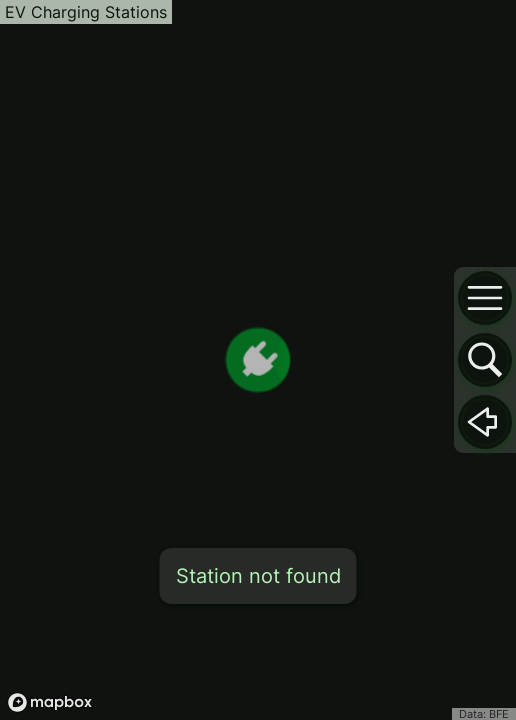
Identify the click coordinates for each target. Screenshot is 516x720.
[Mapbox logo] (50, 702)
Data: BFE (484, 714)
